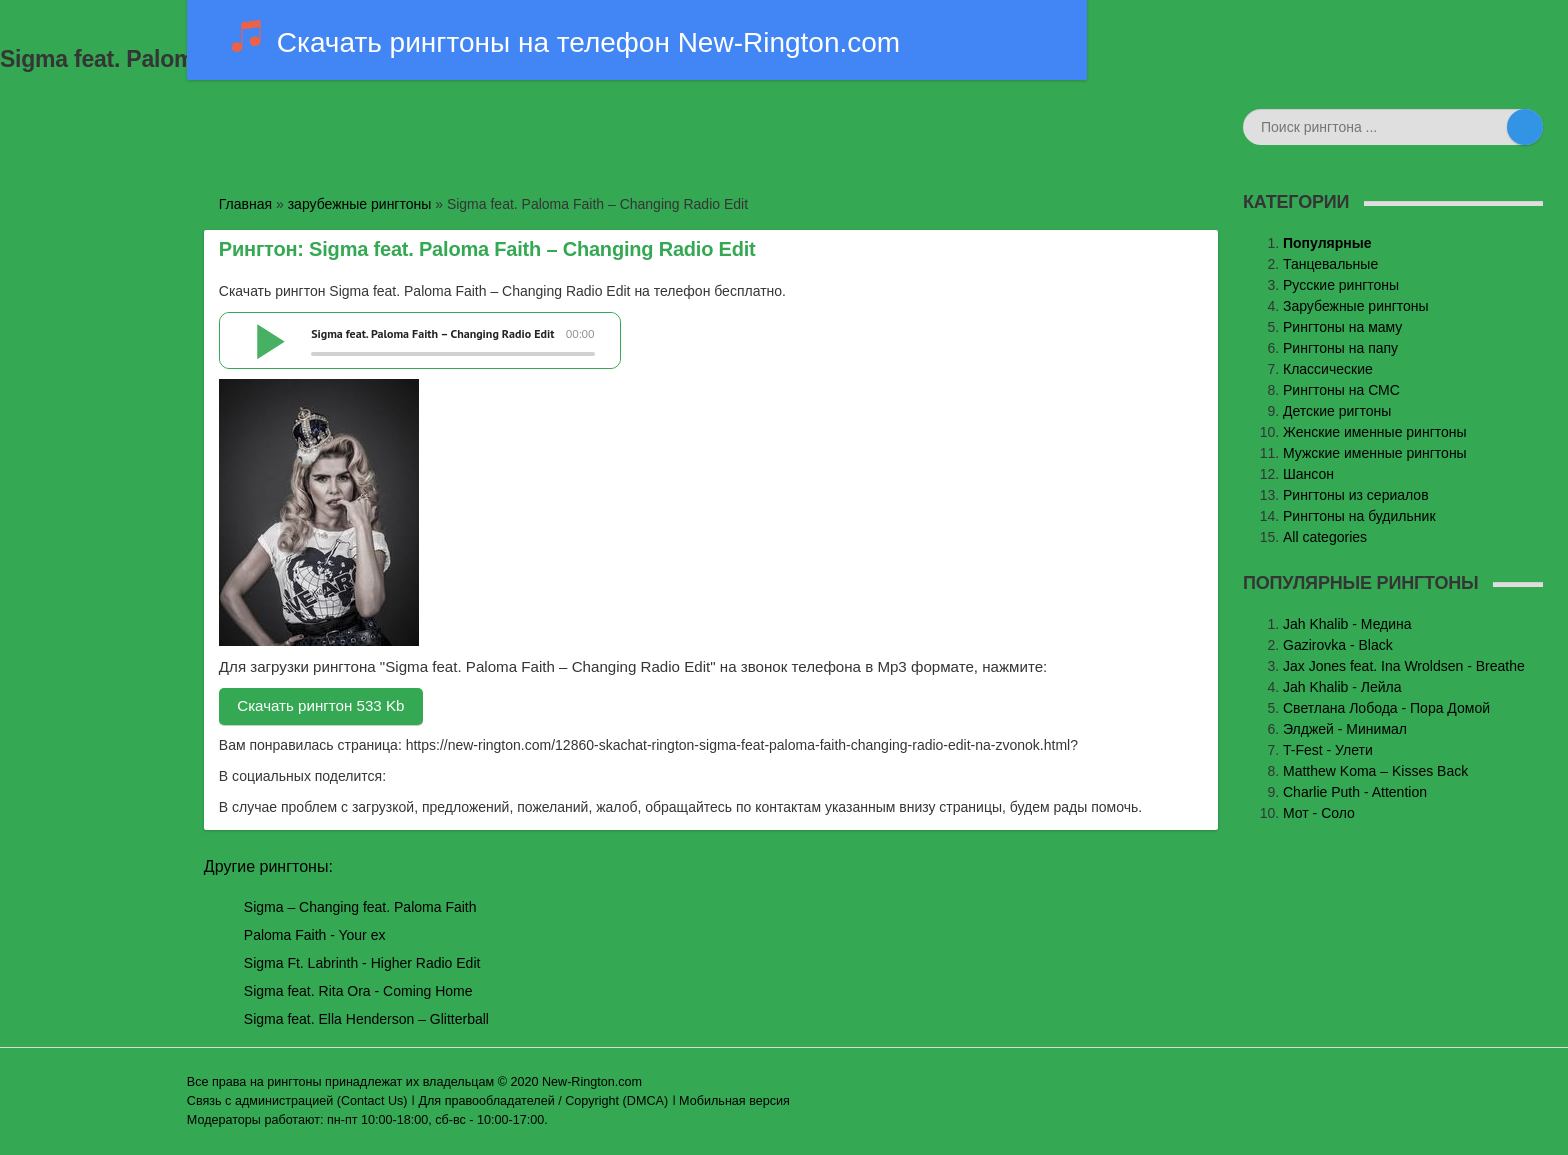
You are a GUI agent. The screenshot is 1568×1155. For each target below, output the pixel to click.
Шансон (1308, 474)
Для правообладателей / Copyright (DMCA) (543, 1101)
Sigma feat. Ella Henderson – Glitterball (366, 1019)
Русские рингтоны (1341, 285)
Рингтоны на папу (1340, 348)
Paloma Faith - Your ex (315, 935)
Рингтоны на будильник (1359, 516)
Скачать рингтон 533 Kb (320, 705)
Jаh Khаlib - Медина (1347, 624)
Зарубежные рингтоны (1356, 306)
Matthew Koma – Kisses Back (1375, 771)
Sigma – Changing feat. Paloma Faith (360, 907)
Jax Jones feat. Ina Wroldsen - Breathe (1404, 666)
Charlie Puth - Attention (1355, 792)
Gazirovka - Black (1338, 645)
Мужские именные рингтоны (1375, 453)
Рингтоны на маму (1342, 327)
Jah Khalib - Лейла (1342, 687)
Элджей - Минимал (1345, 729)
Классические (1328, 369)
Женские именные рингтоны (1375, 432)
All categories (1325, 537)
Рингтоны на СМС (1341, 390)
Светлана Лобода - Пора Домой (1386, 708)
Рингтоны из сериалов (1356, 495)
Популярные (1327, 243)
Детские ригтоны (1337, 411)
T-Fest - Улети (1328, 750)
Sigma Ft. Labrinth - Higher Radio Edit (362, 963)
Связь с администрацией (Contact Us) (297, 1101)
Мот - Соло (1319, 813)
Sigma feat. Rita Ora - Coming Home (358, 991)
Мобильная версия (734, 1101)
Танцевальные (1330, 264)
